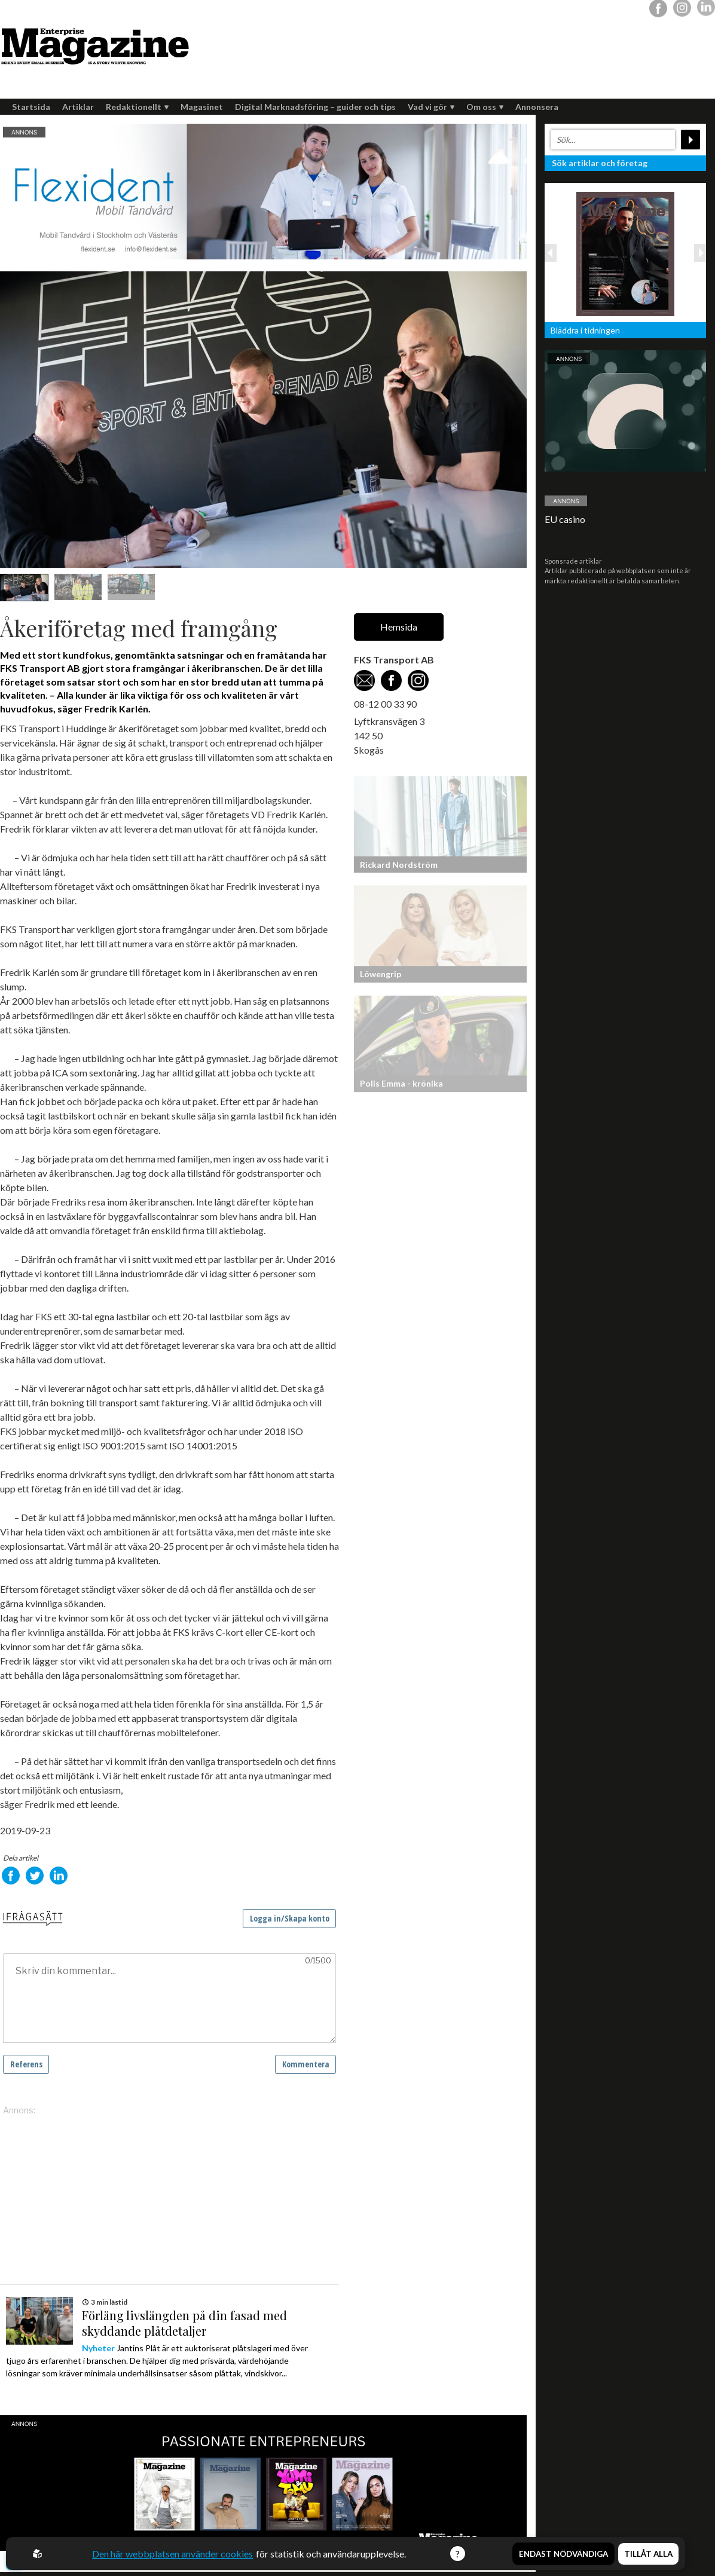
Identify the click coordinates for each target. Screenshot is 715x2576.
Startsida (31, 107)
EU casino (565, 519)
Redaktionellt (137, 107)
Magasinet (202, 107)
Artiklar (78, 107)
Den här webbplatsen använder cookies (172, 2553)
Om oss (484, 107)
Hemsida (398, 626)
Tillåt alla (648, 2554)
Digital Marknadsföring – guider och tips (315, 107)
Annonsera (536, 107)
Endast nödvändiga (563, 2554)
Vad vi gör (431, 107)
